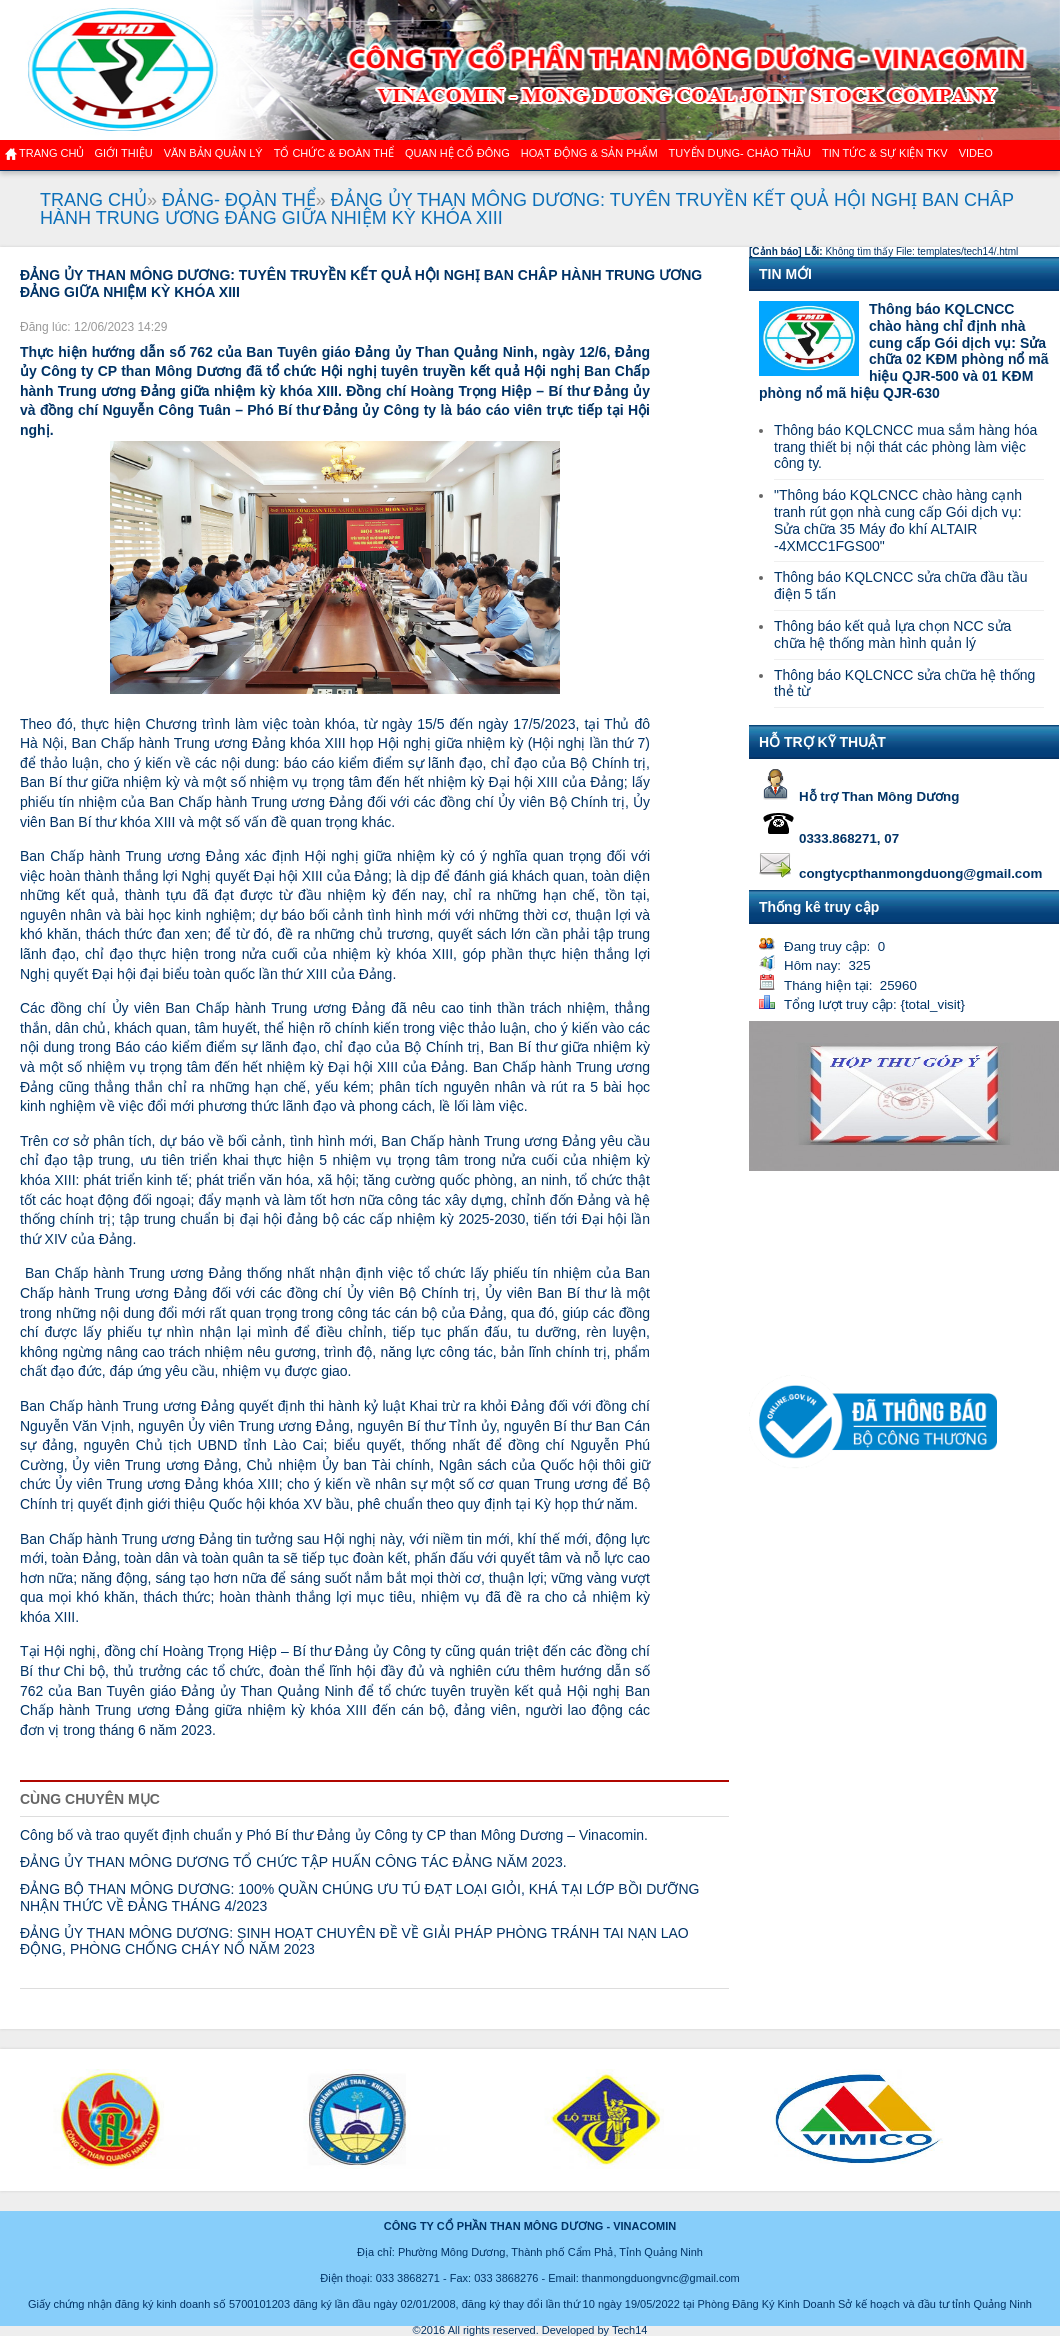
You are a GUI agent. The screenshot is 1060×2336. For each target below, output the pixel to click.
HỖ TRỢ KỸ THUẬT (822, 742)
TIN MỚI (785, 274)
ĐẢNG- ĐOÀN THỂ (239, 200)
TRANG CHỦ (93, 200)
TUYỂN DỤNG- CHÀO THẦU (740, 153)
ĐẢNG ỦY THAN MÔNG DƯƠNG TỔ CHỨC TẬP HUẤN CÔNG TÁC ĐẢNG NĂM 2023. (293, 1862)
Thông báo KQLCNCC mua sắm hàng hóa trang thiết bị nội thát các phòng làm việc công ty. (905, 447)
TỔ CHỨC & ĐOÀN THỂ (334, 153)
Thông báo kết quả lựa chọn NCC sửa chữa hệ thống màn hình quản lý (892, 634)
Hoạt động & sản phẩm (589, 153)
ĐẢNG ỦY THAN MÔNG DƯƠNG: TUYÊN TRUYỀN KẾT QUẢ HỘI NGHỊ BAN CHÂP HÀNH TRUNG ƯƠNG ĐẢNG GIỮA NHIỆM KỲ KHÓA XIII (527, 209)
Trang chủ (51, 153)
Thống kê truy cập (819, 907)
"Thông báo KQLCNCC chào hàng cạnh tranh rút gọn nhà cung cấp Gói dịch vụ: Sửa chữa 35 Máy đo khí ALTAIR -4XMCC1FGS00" (898, 520)
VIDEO (976, 153)
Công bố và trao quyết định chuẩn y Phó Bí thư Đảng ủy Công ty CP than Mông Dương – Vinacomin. (334, 1835)
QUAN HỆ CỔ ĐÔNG (457, 153)
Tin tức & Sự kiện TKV (885, 153)
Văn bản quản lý (213, 153)
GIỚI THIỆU (123, 153)
